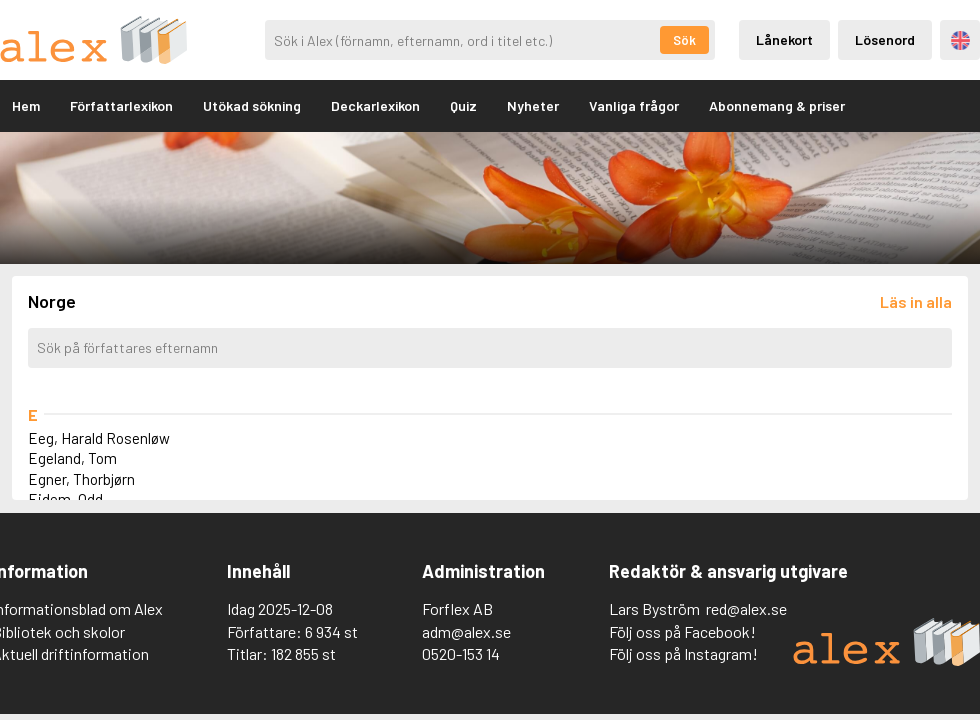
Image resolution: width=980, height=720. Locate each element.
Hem (26, 105)
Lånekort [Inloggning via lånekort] (784, 39)
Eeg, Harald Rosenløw (99, 438)
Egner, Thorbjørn (81, 479)
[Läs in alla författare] (916, 301)
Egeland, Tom (72, 458)
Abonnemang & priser (777, 105)
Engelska (960, 40)
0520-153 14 (461, 653)
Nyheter (533, 105)
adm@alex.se (466, 631)
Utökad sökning (252, 105)
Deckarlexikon (375, 105)
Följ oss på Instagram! (683, 653)
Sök (684, 40)
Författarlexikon (121, 105)
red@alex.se (746, 608)
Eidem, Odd (65, 499)
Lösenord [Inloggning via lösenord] (885, 39)
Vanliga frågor (634, 105)
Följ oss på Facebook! (682, 631)
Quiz (463, 105)
